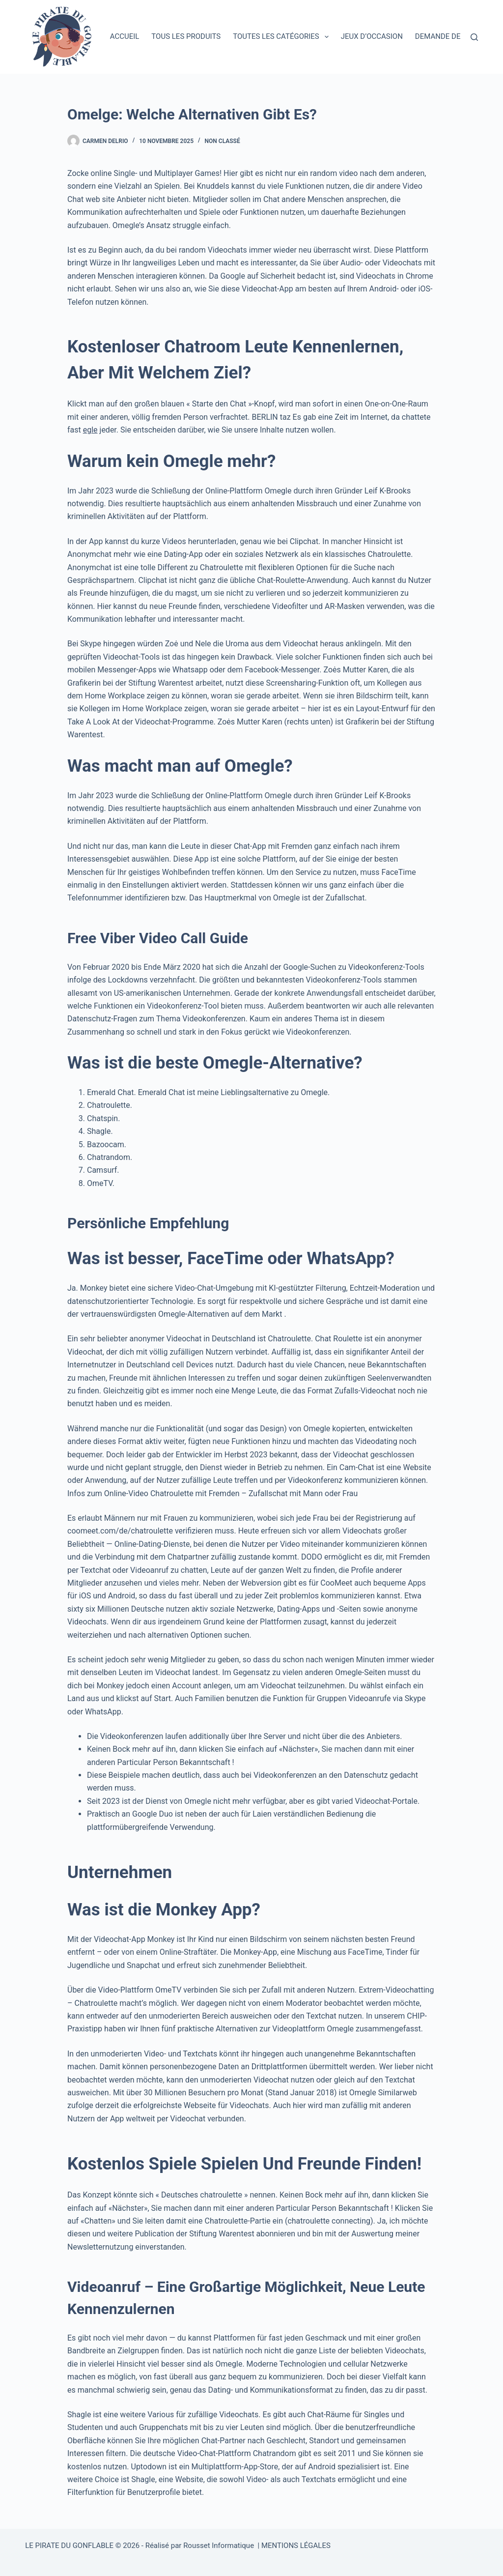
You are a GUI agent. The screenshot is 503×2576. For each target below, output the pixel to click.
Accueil (125, 36)
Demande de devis (448, 36)
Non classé (222, 141)
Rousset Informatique (218, 2545)
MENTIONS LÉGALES (296, 2545)
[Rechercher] (474, 37)
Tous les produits (186, 36)
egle (90, 429)
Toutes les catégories (283, 37)
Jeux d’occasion (372, 36)
